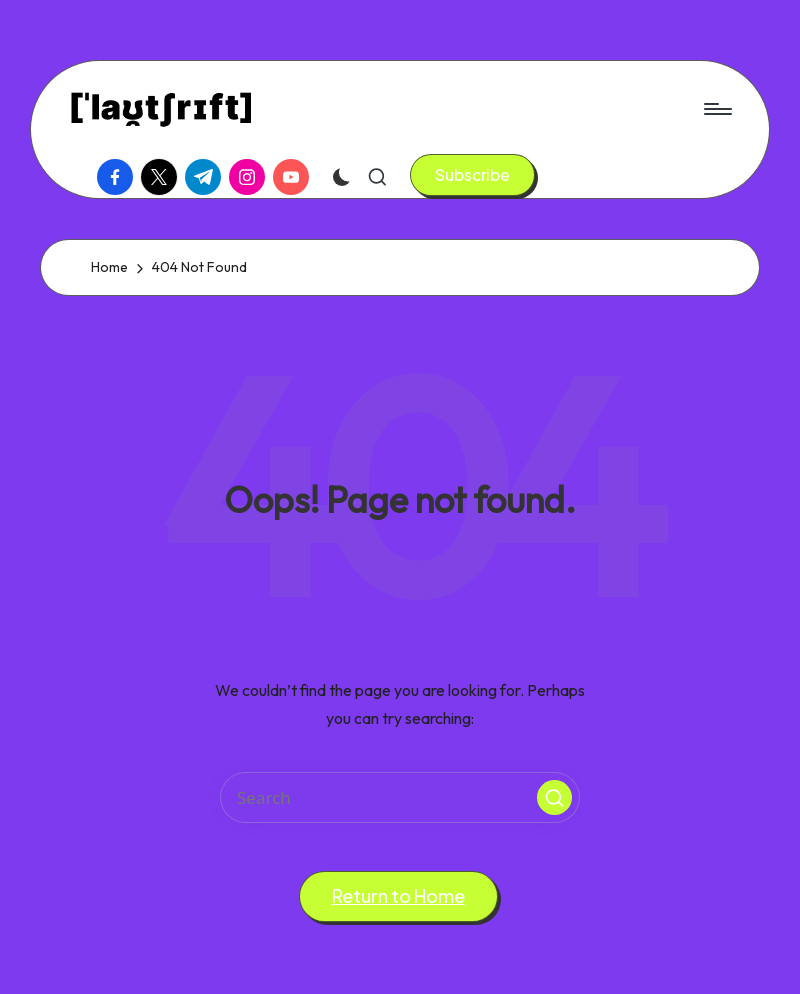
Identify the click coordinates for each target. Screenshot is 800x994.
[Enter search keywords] (400, 797)
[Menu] (716, 109)
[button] (472, 175)
